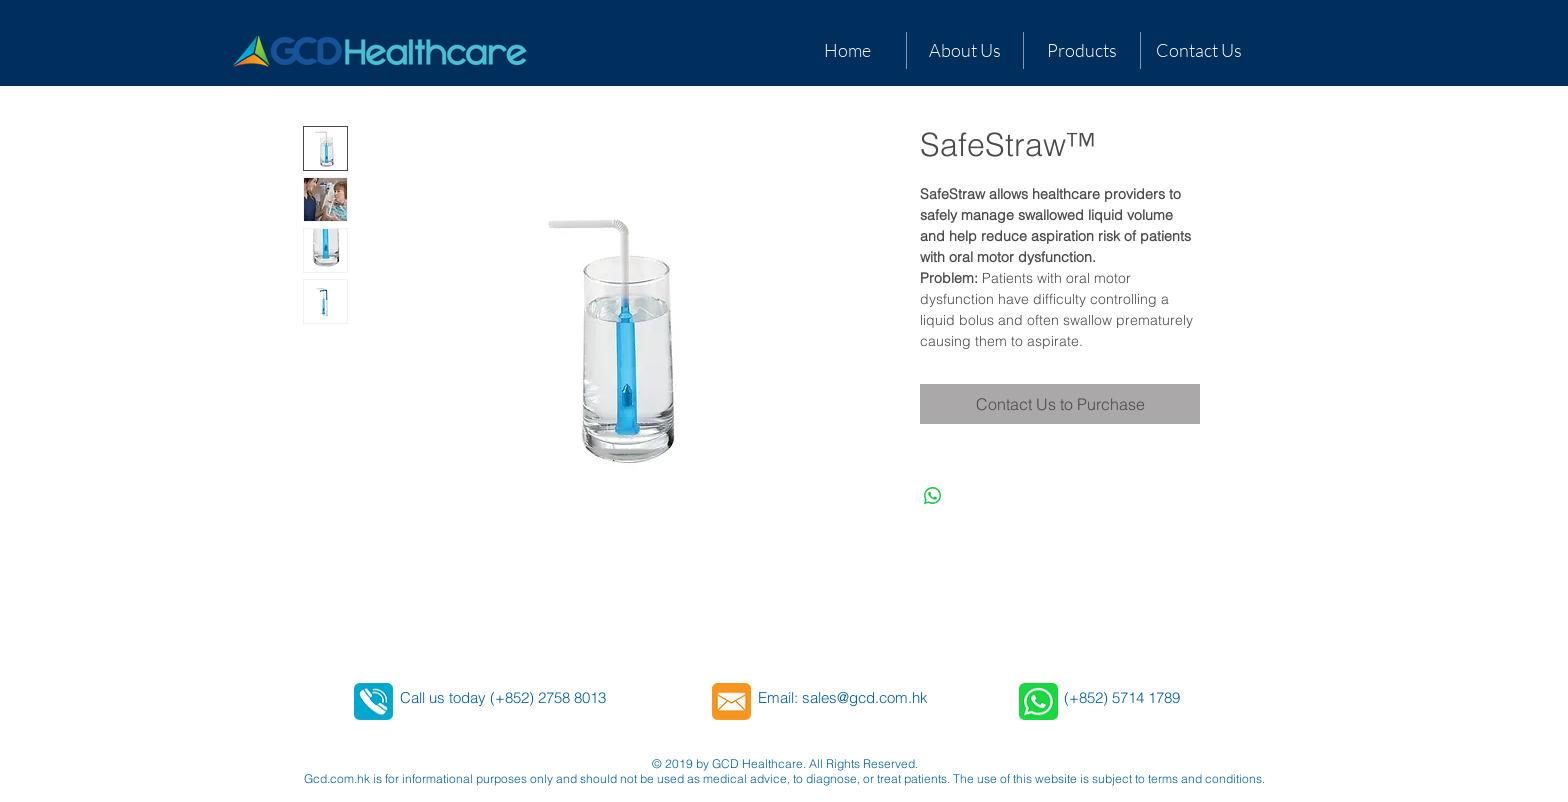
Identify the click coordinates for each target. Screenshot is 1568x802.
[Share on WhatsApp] (933, 496)
